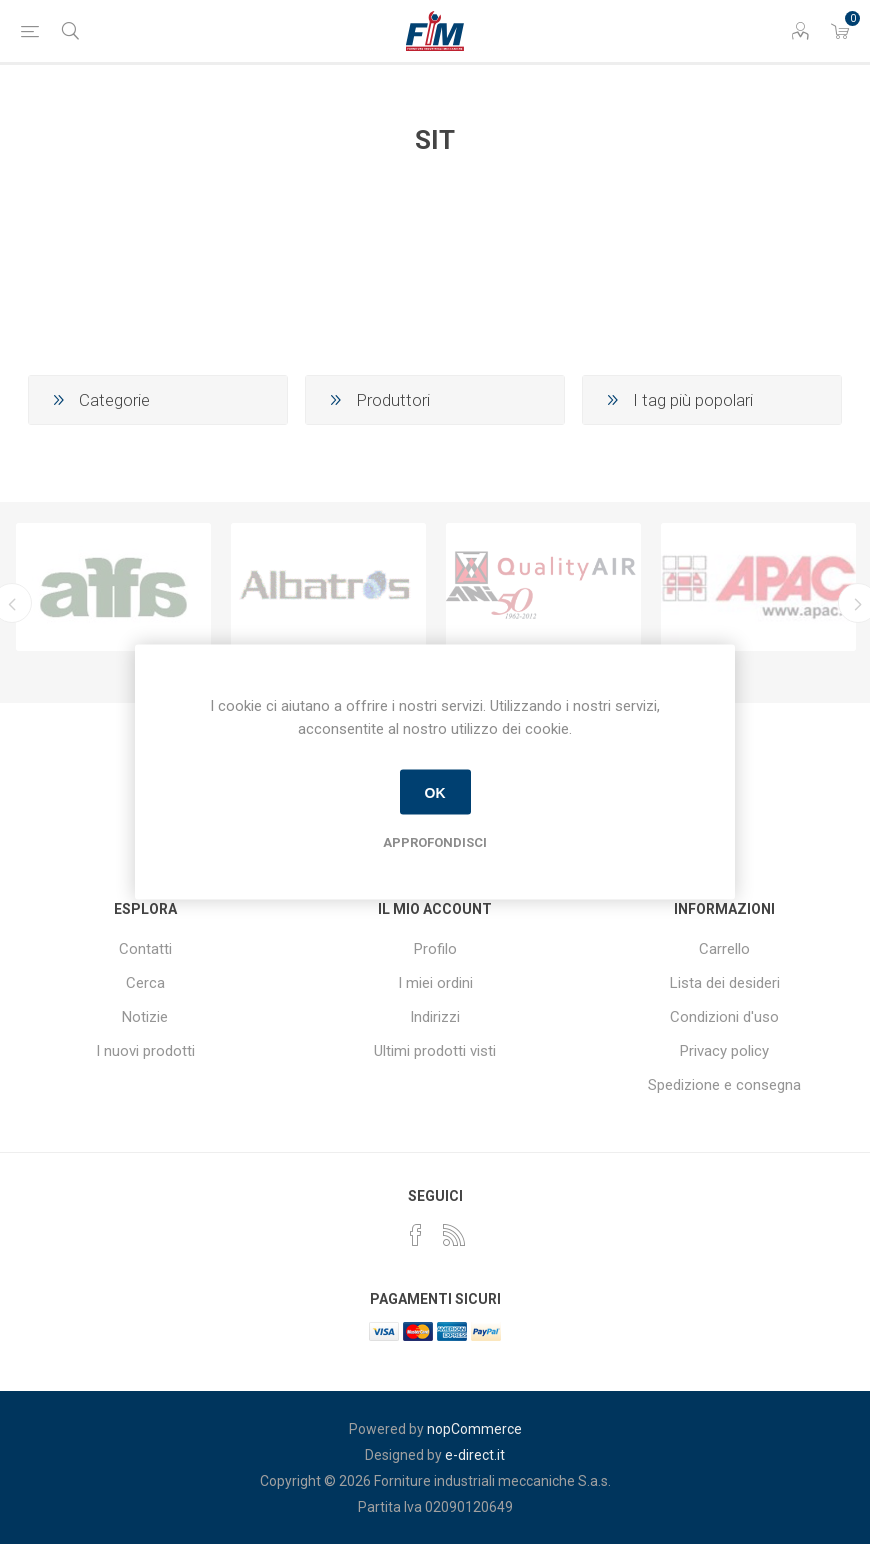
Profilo (435, 949)
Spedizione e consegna (724, 1085)
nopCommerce (474, 1429)
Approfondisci (435, 842)
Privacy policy (724, 1051)
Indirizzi (435, 1017)
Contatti (145, 949)
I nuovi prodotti (145, 1051)
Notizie (145, 1017)
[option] (113, 587)
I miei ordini (435, 983)
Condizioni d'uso (724, 1017)
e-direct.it (475, 1455)
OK (435, 792)
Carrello (724, 949)
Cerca (145, 983)
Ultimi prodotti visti (435, 1051)
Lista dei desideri (725, 983)
